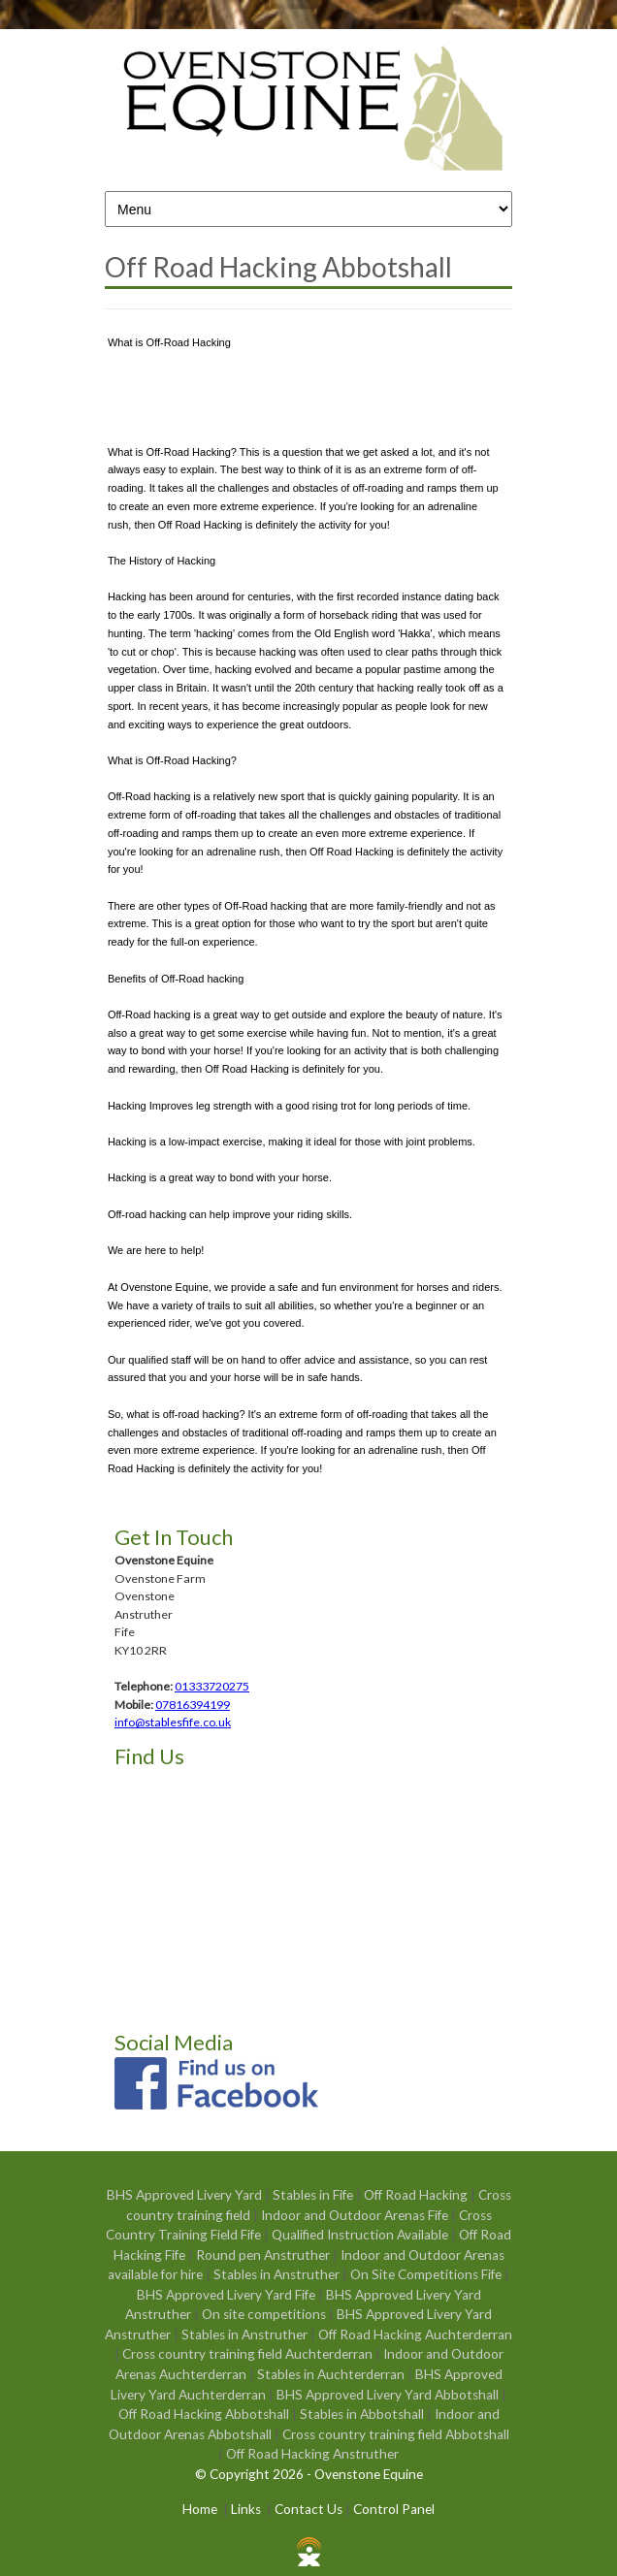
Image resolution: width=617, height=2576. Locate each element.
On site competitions (265, 2314)
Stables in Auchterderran (332, 2374)
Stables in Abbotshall (363, 2414)
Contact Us (308, 2509)
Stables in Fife (314, 2195)
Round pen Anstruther (264, 2255)
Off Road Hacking (417, 2195)
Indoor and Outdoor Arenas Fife (356, 2215)
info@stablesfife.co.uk (172, 1722)
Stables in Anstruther (277, 2274)
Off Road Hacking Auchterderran (415, 2334)
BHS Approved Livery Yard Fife (227, 2294)
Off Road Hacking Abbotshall (205, 2414)
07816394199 (192, 1704)
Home (199, 2509)
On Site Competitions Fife (427, 2274)
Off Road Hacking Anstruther (312, 2454)
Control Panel (394, 2509)
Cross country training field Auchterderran (248, 2354)
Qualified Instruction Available (361, 2234)
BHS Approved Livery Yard (186, 2195)
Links (246, 2509)
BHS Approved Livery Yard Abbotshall (389, 2394)
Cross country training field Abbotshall (395, 2434)
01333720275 (212, 1686)
